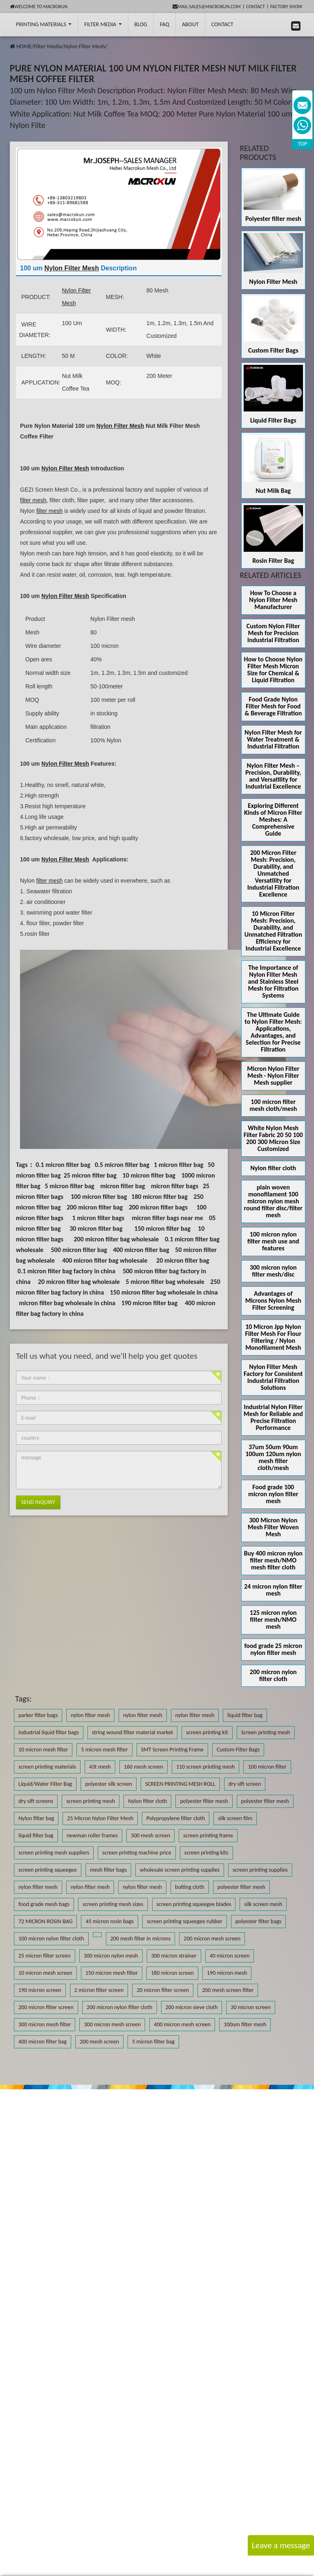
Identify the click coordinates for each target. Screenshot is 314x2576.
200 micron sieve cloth (192, 2007)
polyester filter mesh (204, 1801)
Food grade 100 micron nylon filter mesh (273, 1494)
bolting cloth (189, 1887)
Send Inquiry (38, 1502)
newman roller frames (92, 1835)
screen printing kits (206, 1852)
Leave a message (281, 2545)
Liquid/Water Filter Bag (45, 1783)
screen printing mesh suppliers (53, 1852)
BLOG (141, 24)
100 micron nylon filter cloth (51, 1938)
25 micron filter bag (90, 1175)
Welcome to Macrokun (38, 6)
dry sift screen (245, 1783)
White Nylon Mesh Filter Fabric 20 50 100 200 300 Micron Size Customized (273, 1138)
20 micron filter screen (163, 1990)
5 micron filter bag (69, 1186)
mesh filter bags (108, 1869)
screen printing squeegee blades (194, 1904)
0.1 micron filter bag (63, 1165)
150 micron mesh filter (111, 1972)
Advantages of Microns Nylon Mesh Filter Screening (273, 1300)
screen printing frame (208, 1835)
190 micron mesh (227, 1972)
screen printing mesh (90, 1801)
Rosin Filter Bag (273, 560)
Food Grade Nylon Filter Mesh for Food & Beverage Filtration (273, 706)
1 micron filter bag (178, 1165)
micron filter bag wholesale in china (67, 1303)
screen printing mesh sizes (113, 1904)
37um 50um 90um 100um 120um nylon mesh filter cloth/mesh (273, 1457)
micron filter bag (122, 1186)
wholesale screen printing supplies (180, 1869)
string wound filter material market (132, 1732)
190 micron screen (39, 1990)
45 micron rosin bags (109, 1921)
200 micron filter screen (46, 2007)
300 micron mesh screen (112, 2024)
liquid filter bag (244, 1715)
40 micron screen (230, 1955)
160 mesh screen (143, 1766)
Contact (255, 6)
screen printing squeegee (47, 1869)
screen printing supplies (260, 1869)
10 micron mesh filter (43, 1749)
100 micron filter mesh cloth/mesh (273, 1105)
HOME (23, 46)
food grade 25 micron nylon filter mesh (273, 1649)
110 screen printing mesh (205, 1766)
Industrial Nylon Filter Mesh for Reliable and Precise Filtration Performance (273, 1417)
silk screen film (235, 1818)
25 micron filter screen (44, 1955)
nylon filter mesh (90, 1715)
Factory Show (286, 6)
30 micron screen (251, 2007)
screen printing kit (207, 1732)
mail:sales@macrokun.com (207, 6)
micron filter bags (174, 1186)
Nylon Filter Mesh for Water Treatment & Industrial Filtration (273, 739)
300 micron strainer (174, 1955)
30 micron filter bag (96, 1228)
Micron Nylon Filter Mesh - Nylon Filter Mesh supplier (273, 1075)
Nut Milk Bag (273, 491)
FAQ (164, 24)
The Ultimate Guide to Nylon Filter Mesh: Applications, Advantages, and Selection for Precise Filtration (273, 1032)
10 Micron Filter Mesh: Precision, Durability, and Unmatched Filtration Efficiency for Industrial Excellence (273, 931)
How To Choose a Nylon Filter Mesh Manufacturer (273, 600)
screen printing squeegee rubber (184, 1921)
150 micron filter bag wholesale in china (164, 1292)
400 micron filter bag (141, 1250)
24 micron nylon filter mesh (273, 1589)
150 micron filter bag (163, 1228)
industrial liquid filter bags (48, 1732)
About (190, 24)
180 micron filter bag (159, 1196)
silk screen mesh (263, 1904)
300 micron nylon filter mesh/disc (273, 1270)
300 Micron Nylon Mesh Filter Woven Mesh (273, 1527)
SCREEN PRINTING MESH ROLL (180, 1783)
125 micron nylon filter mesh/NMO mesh (273, 1619)
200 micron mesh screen (212, 1938)
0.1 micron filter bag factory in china (66, 1271)
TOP (302, 143)
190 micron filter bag (149, 1303)
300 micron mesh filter (44, 2024)
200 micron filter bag (95, 1207)
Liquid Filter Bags (273, 420)
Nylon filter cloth (273, 1168)
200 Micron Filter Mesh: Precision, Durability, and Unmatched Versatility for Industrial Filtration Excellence (273, 873)
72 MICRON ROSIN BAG (45, 1921)
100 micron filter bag (99, 1196)
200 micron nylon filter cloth (273, 1675)
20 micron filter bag (182, 1260)
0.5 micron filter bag (122, 1165)
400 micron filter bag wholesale (104, 1260)
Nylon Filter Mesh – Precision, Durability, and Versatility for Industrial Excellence (273, 776)
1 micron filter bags (98, 1218)
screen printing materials (47, 1766)
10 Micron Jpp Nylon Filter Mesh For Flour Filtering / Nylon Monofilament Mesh (273, 1337)
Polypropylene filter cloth (175, 1818)
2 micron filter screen (99, 1990)
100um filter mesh (245, 2024)
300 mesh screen (150, 1835)
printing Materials (44, 24)
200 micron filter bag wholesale (116, 1239)
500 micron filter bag (79, 1250)
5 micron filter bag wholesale (165, 1282)
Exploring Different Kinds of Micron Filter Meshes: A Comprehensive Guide (273, 819)
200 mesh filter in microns (140, 1938)
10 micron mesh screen (45, 1972)
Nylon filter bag (36, 1818)
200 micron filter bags (158, 1207)
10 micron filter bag (149, 1175)
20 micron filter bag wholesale (79, 1282)
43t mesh (100, 1766)
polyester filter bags (258, 1921)
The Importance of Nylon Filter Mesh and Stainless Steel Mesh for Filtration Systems (273, 981)
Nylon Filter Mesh (84, 46)
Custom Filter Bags (273, 350)
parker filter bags (38, 1715)
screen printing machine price (136, 1852)
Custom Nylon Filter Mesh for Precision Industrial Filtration (273, 633)
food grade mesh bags (44, 1904)
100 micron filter (267, 1766)
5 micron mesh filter (104, 1749)
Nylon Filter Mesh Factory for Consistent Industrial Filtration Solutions (273, 1377)
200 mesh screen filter (227, 1990)
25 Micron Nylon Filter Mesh (100, 1818)
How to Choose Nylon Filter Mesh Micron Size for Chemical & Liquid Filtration (273, 669)
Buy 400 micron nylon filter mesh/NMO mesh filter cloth (273, 1560)
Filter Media (102, 24)
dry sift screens (35, 1801)
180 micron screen (172, 1972)
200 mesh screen (99, 2041)
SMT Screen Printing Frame (172, 1749)
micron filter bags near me (167, 1218)
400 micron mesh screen (182, 2024)
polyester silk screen (108, 1783)
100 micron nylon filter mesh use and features (273, 1241)
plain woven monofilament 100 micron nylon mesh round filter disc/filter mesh (273, 1201)
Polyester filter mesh (273, 219)
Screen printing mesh (265, 1732)
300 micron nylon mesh (111, 1955)
